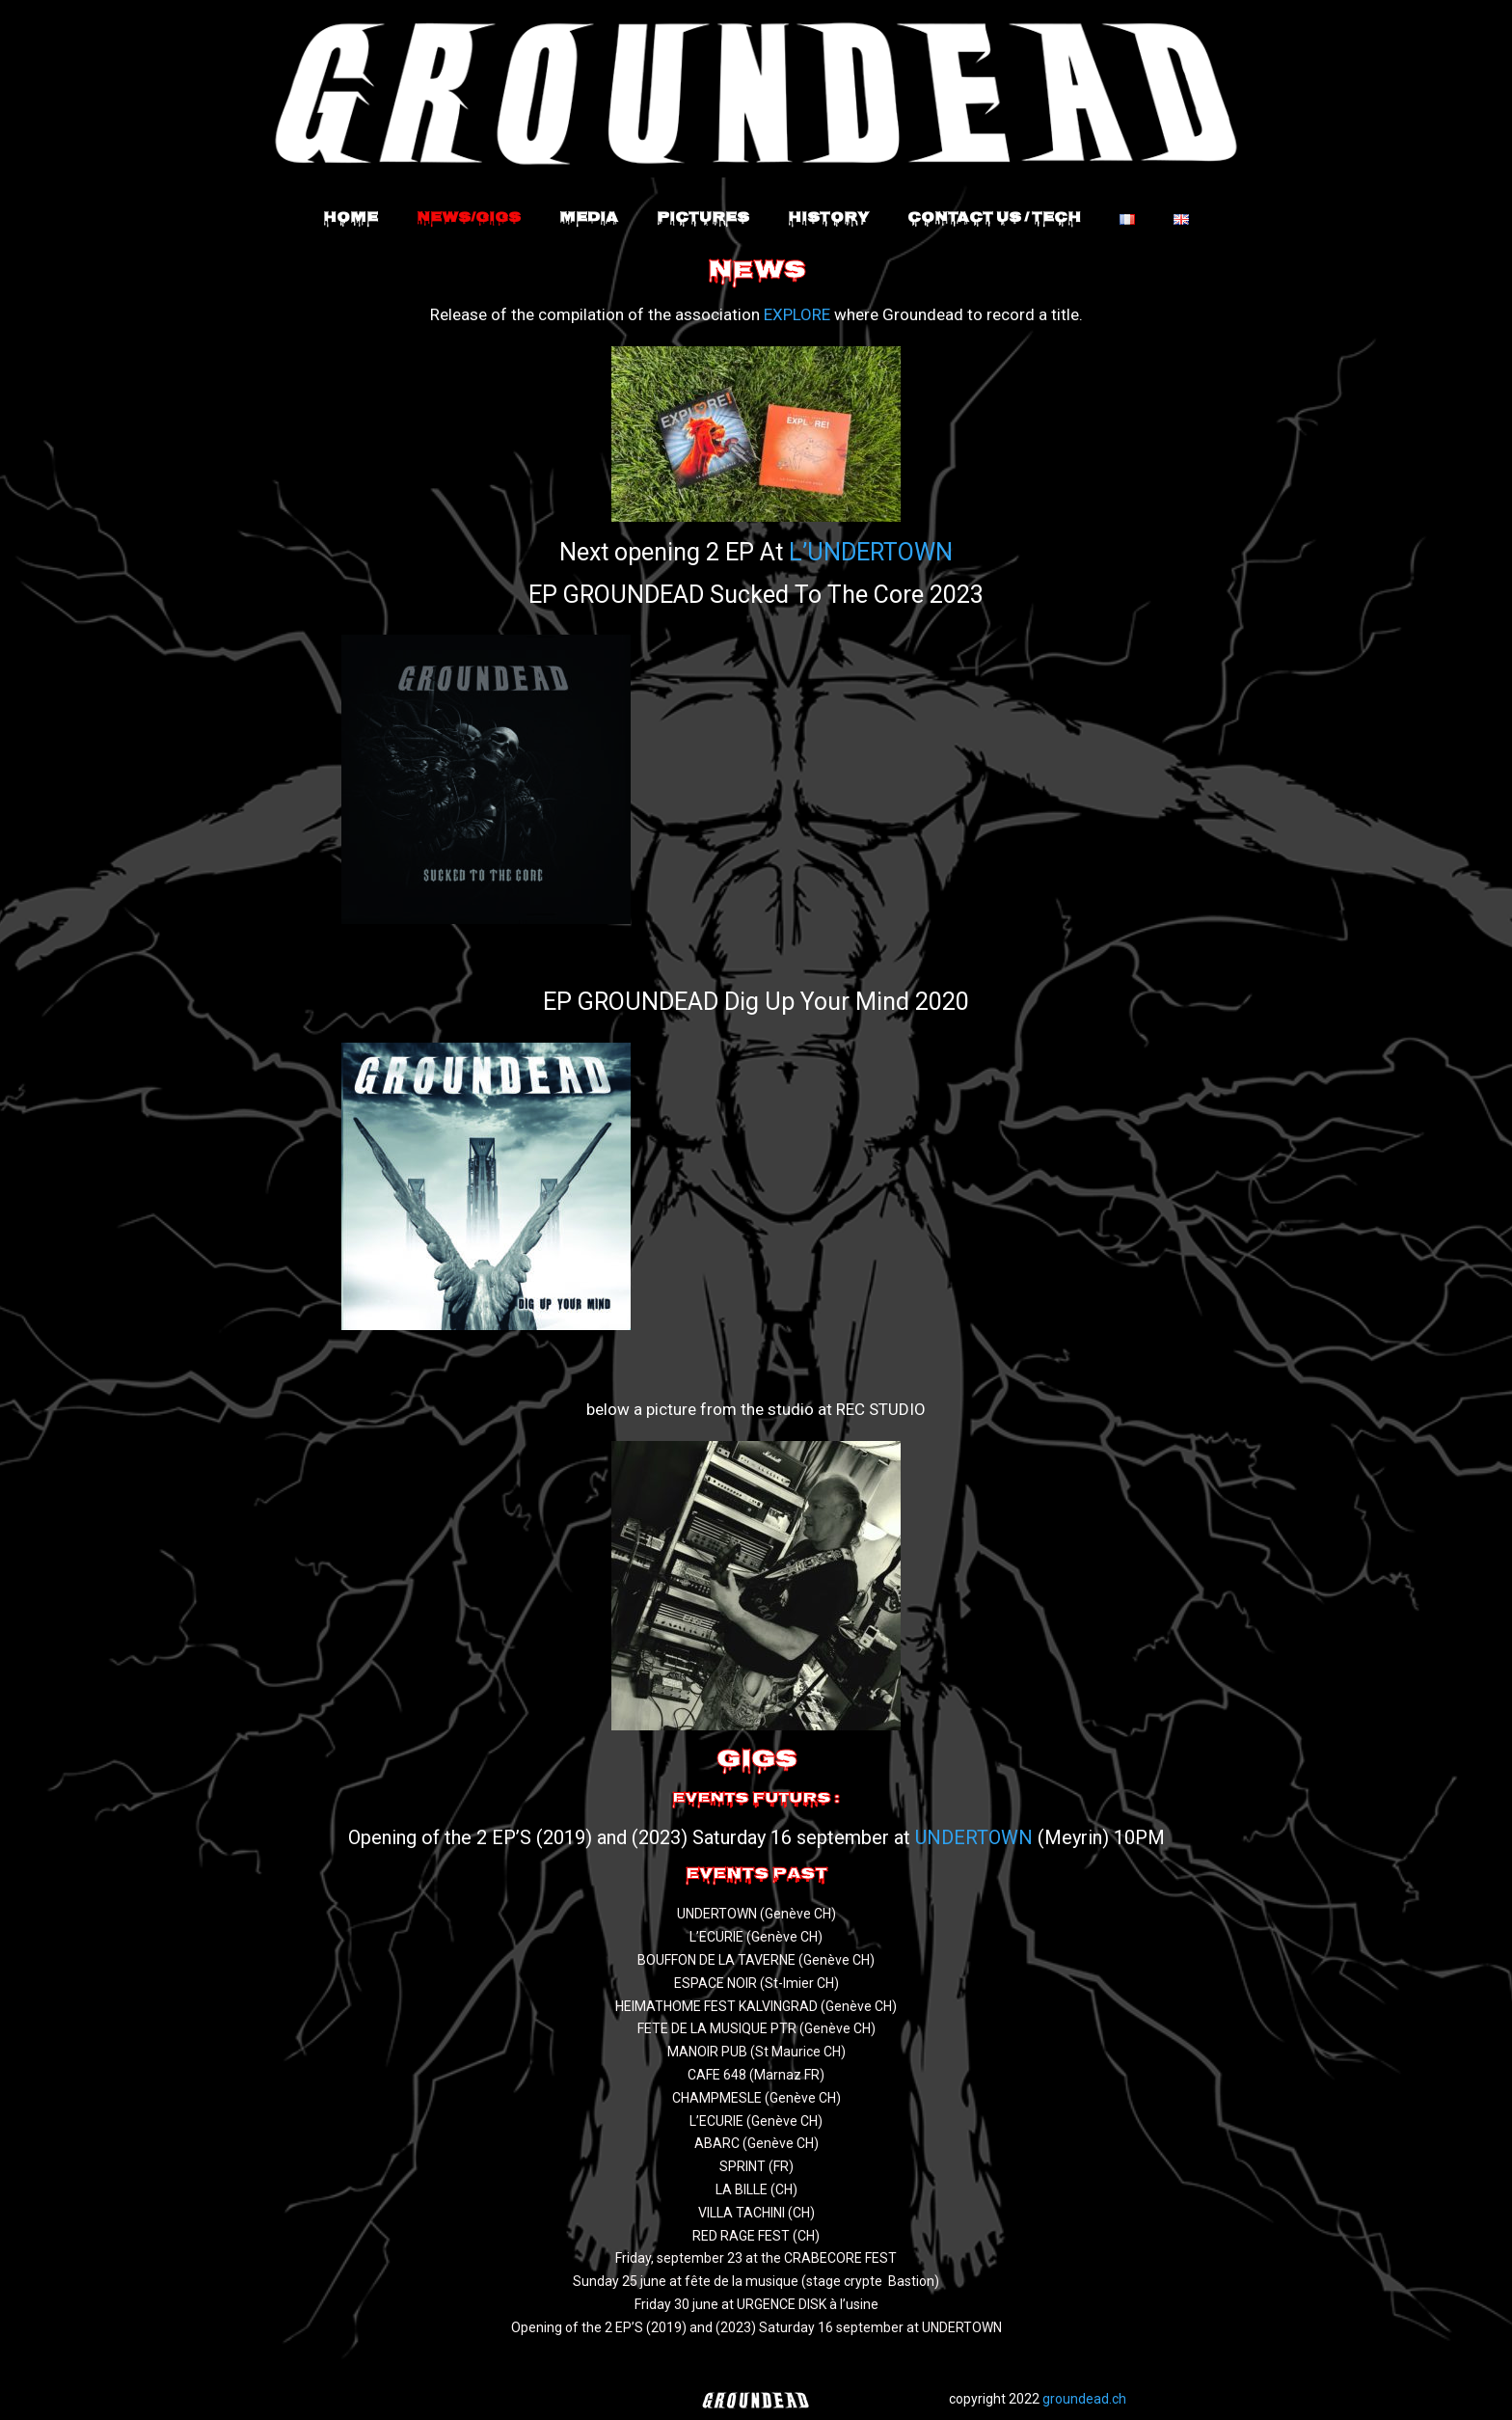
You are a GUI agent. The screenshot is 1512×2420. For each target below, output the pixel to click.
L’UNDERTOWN (871, 552)
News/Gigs (469, 219)
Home (350, 219)
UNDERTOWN (974, 1837)
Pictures (703, 219)
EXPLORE (797, 314)
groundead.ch (1084, 2398)
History (828, 219)
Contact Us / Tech (994, 219)
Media (588, 219)
